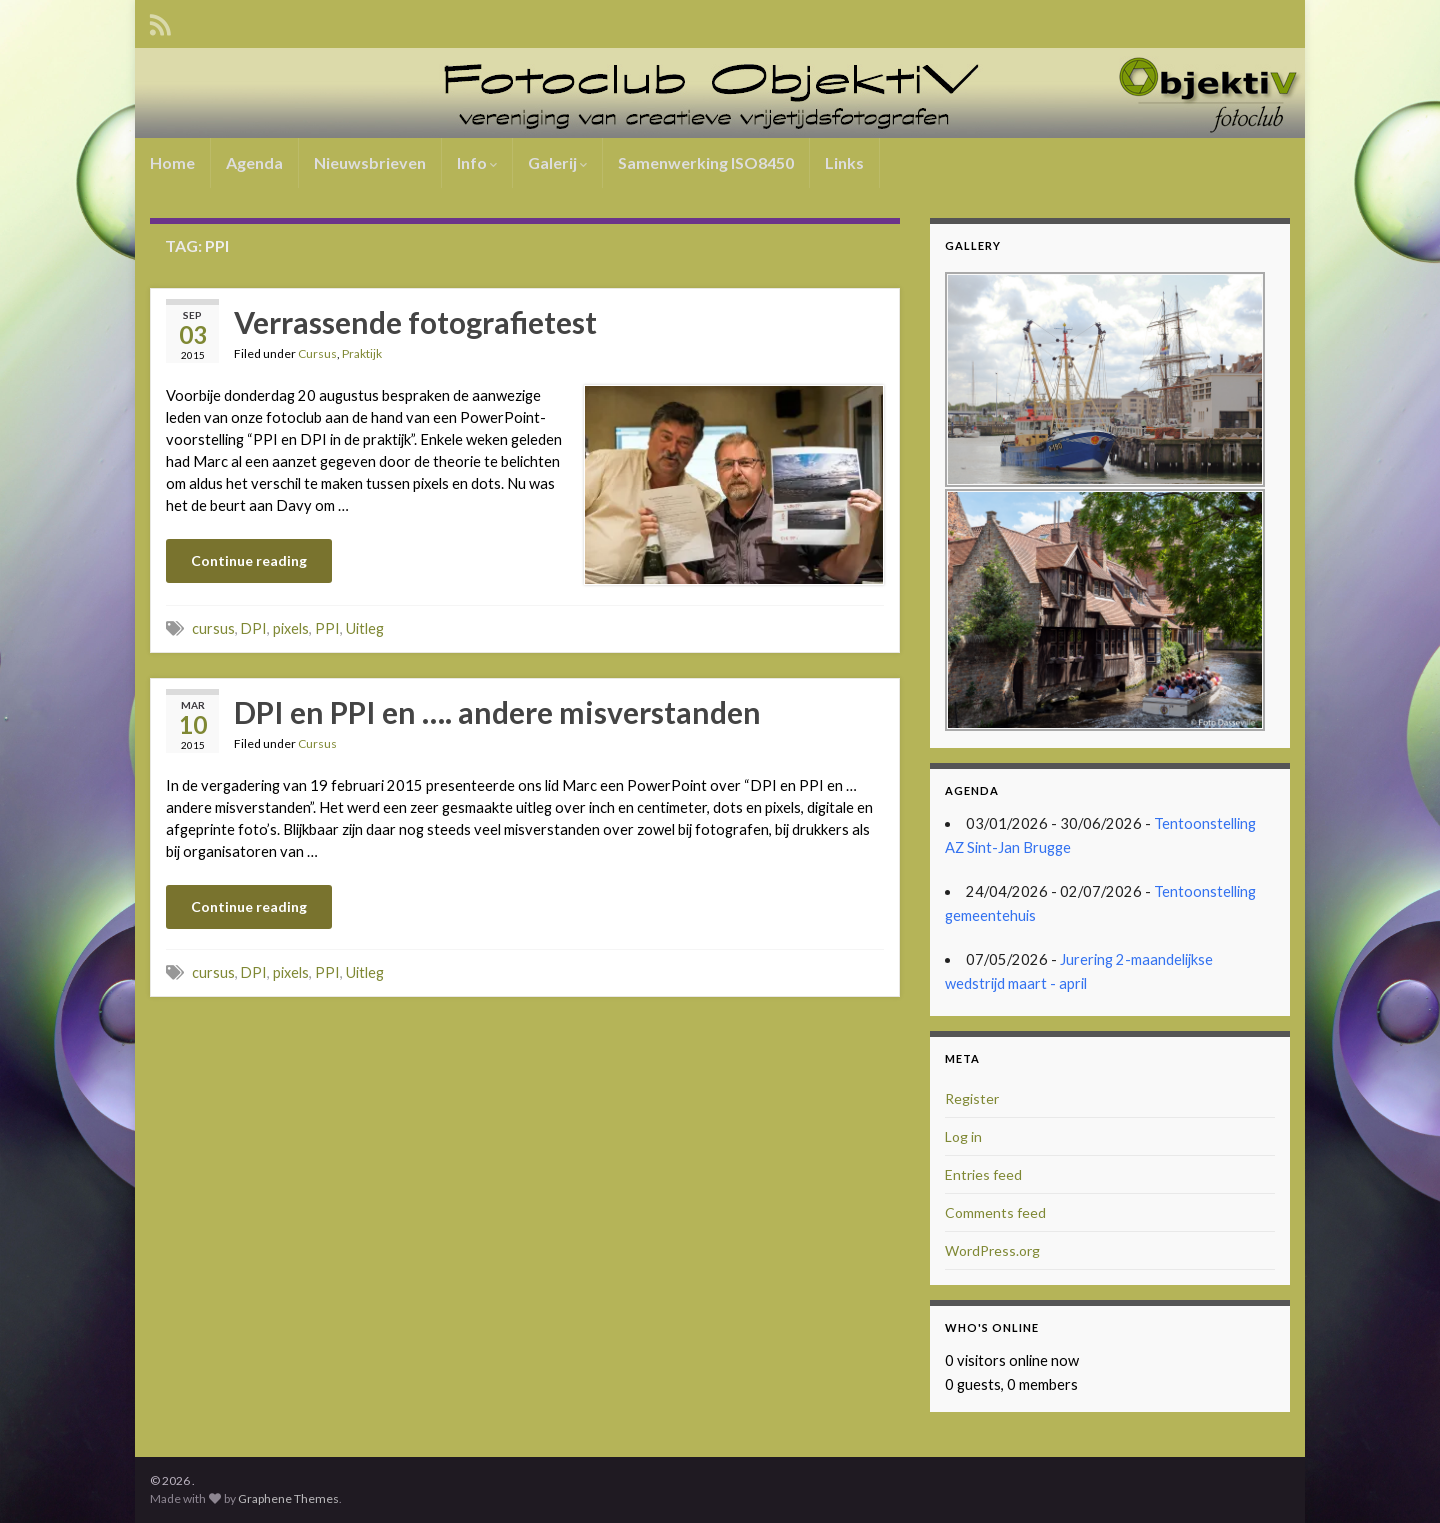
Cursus (317, 353)
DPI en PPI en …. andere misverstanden (497, 712)
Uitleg (365, 628)
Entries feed (983, 1174)
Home (172, 162)
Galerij (557, 162)
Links (844, 162)
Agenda (254, 162)
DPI (254, 628)
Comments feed (995, 1212)
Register (972, 1098)
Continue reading (249, 560)
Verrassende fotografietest (415, 322)
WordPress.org (992, 1250)
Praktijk (362, 353)
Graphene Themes (288, 1498)
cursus (213, 628)
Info (477, 162)
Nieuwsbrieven (370, 162)
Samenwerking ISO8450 (706, 162)
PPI (327, 628)
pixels (291, 628)
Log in (963, 1136)
